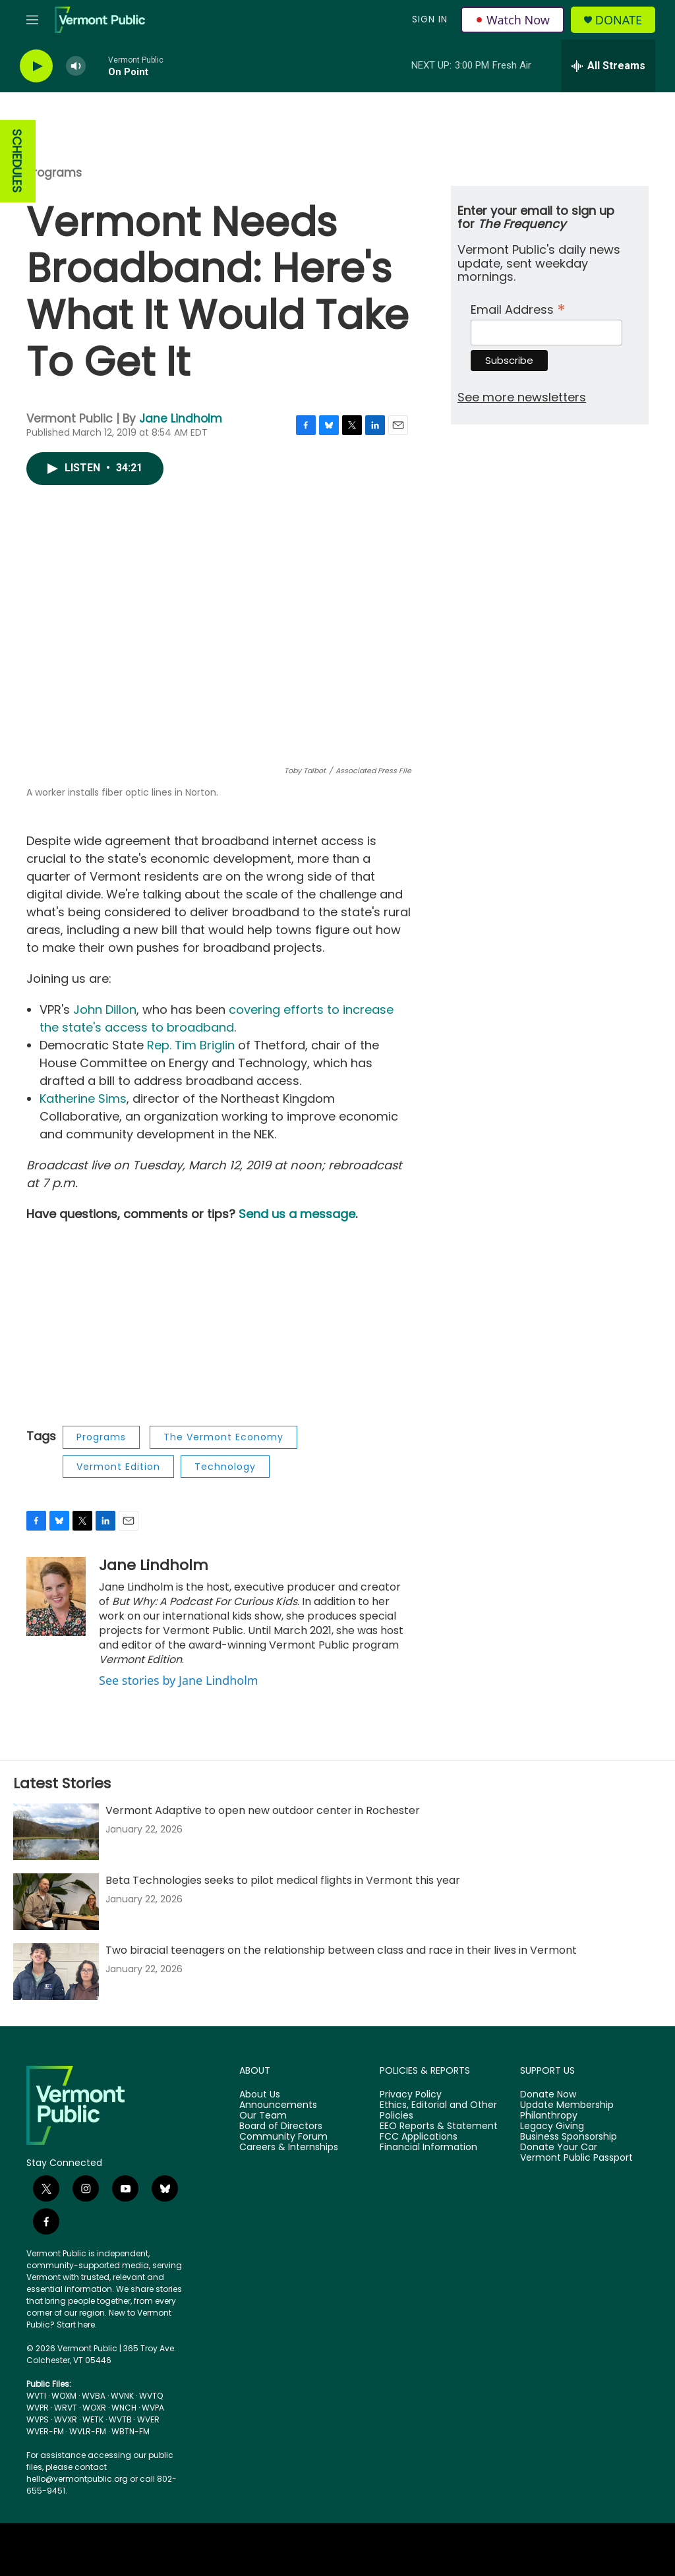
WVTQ (151, 2395)
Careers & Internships (288, 2147)
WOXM (63, 2395)
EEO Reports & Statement (439, 2126)
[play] (36, 66)
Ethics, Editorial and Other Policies (438, 2110)
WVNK (122, 2395)
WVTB (120, 2419)
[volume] (76, 66)
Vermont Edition (118, 1466)
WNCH (123, 2407)
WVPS (37, 2419)
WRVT (65, 2407)
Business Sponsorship (568, 2137)
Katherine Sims (83, 1098)
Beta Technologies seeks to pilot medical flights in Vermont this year (282, 1880)
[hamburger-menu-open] (32, 20)
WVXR (65, 2419)
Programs (54, 173)
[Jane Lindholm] (56, 1596)
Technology (225, 1466)
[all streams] (608, 66)
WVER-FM (45, 2431)
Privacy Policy (411, 2095)
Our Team (263, 2116)
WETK (92, 2419)
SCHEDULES (17, 161)
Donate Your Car (558, 2147)
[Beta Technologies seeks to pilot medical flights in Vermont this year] (56, 1901)
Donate (618, 20)
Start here (76, 2324)
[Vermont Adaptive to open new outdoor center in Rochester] (56, 1831)
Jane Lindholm (180, 418)
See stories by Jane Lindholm (178, 1680)
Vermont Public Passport (576, 2158)
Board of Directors (280, 2126)
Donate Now (548, 2095)
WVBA (93, 2395)
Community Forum (283, 2137)
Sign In (430, 19)
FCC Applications (418, 2137)
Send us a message (297, 1214)
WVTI (36, 2395)
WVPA (153, 2407)
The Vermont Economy (223, 1437)
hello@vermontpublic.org (77, 2478)
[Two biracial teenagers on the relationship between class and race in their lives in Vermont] (56, 1971)
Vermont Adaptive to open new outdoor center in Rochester (262, 1810)
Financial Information (428, 2147)
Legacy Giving (552, 2126)
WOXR (94, 2407)
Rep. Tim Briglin (191, 1045)
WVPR (37, 2407)
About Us (259, 2095)
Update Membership (567, 2105)
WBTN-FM (130, 2431)
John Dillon (104, 1009)
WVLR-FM (87, 2431)
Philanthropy (548, 2116)
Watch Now (512, 20)
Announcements (278, 2105)
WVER (148, 2419)
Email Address (518, 308)
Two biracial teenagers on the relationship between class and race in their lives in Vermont (341, 1950)
